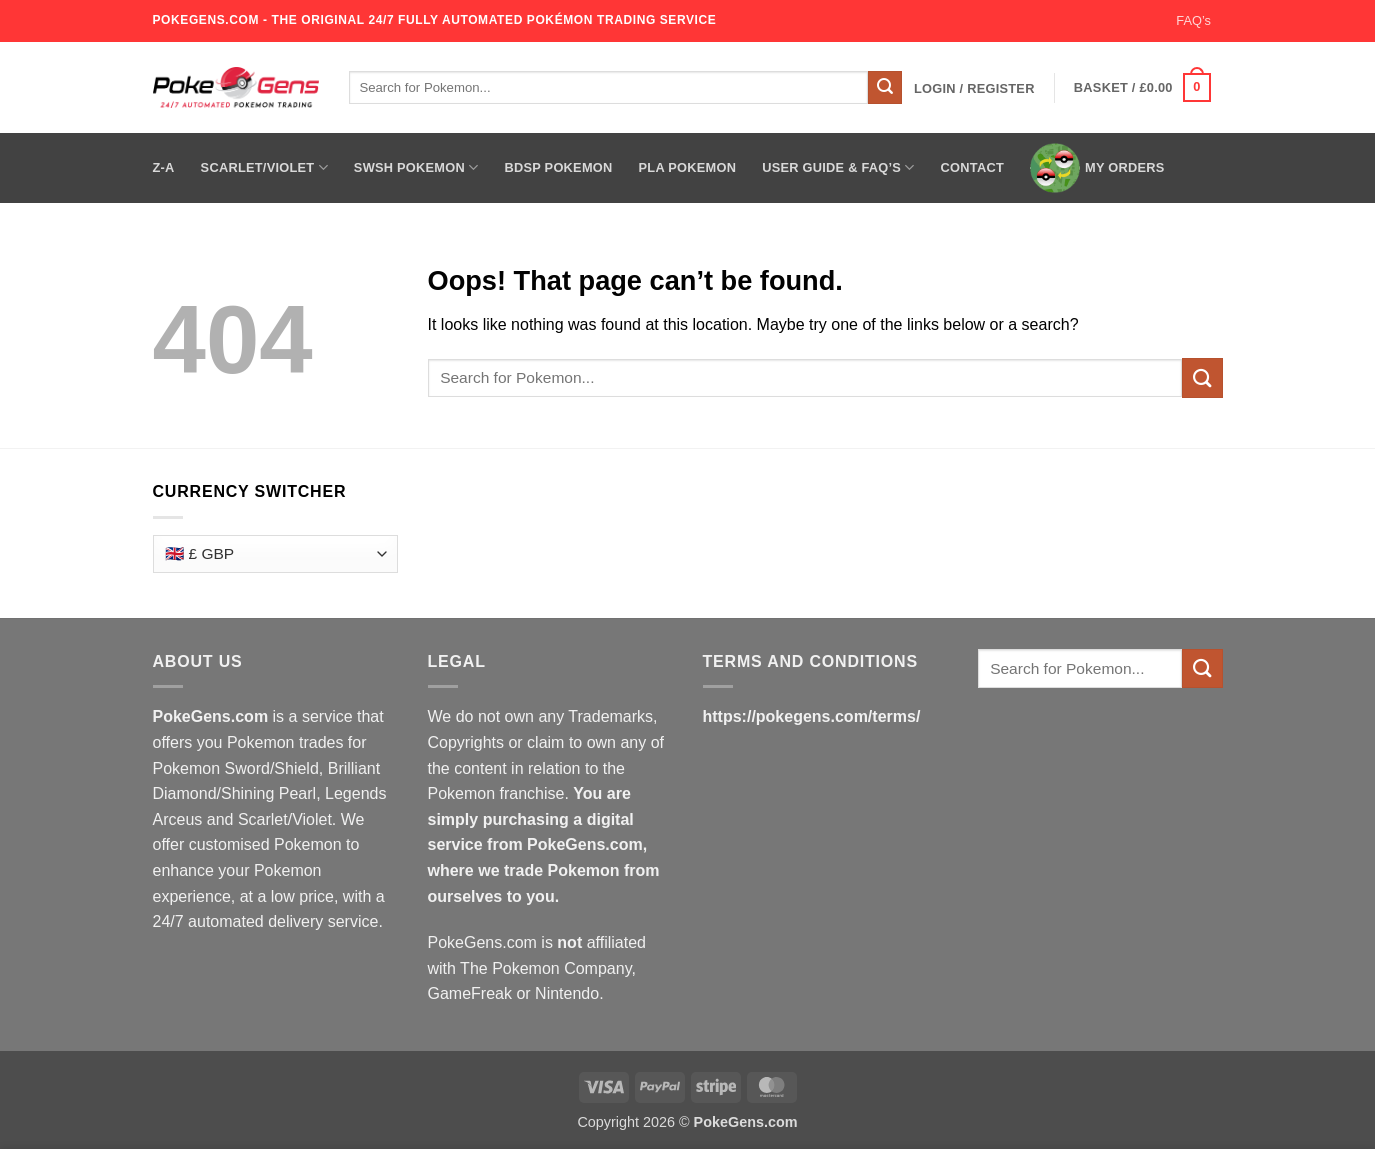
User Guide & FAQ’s (838, 167)
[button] (974, 89)
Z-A (164, 167)
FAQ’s (1193, 20)
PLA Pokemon (688, 167)
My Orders (1097, 168)
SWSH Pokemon (416, 167)
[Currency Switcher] (275, 554)
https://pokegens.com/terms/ (812, 716)
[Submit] (885, 88)
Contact (972, 167)
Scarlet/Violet (264, 167)
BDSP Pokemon (558, 167)
